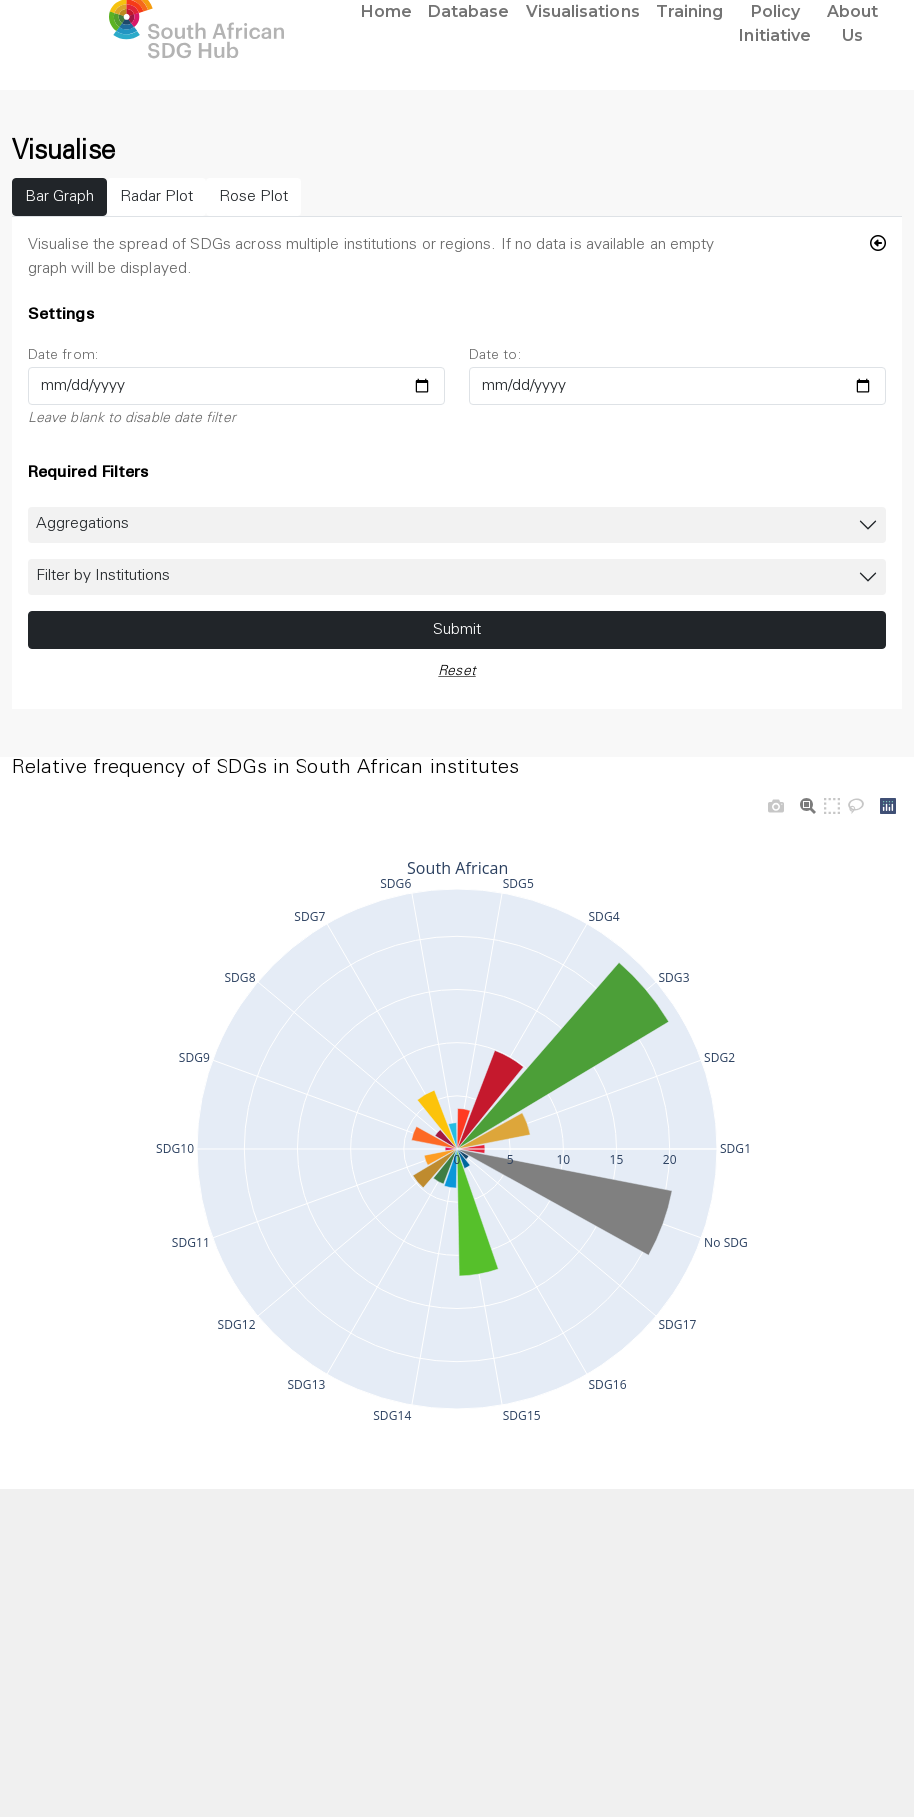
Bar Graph (59, 197)
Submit (457, 630)
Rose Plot (253, 197)
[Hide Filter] (878, 245)
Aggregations (82, 524)
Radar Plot (156, 197)
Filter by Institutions (103, 576)
